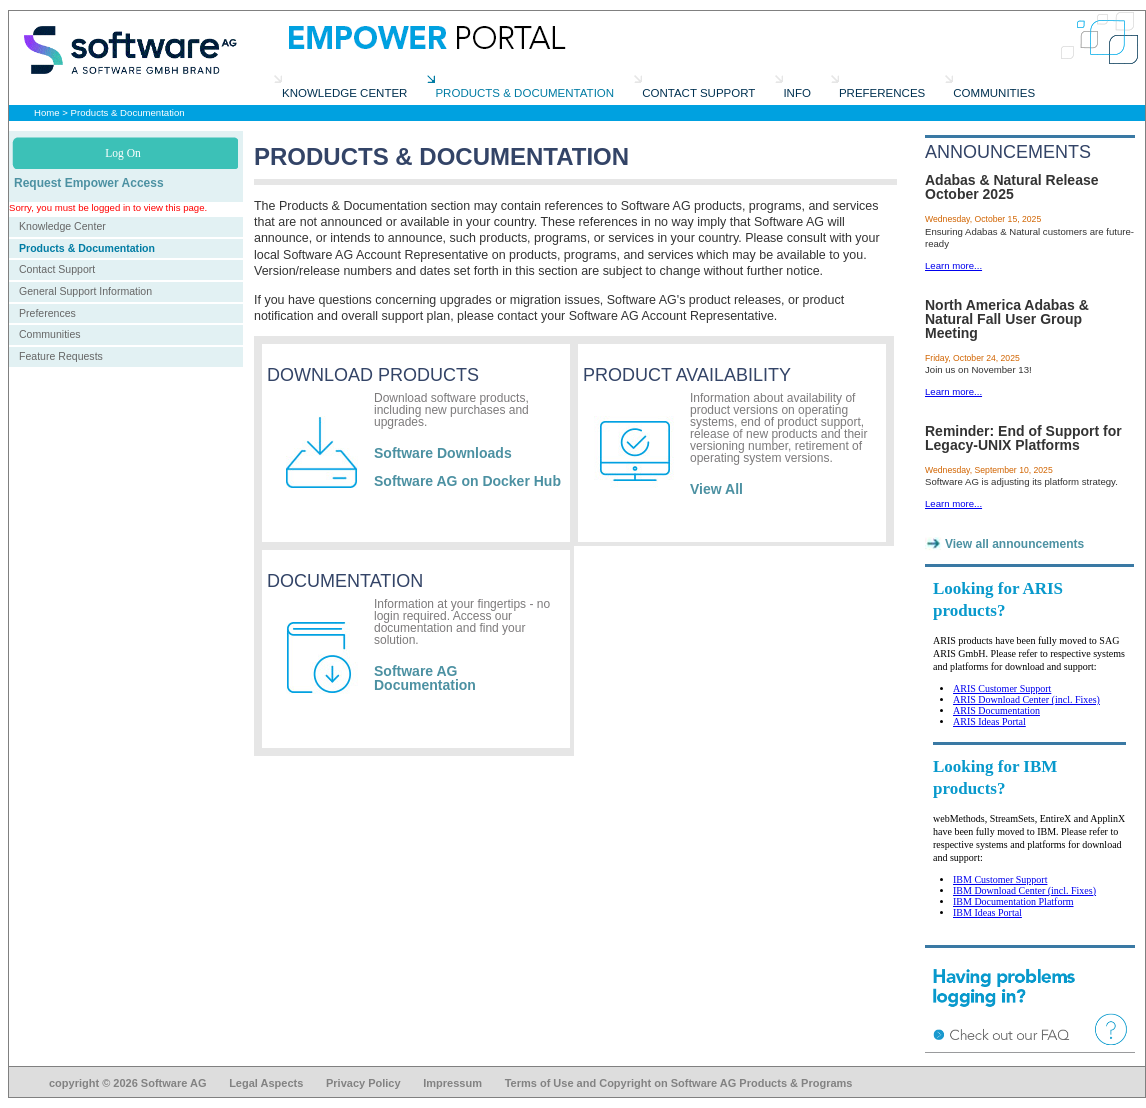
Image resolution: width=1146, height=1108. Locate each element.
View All (716, 489)
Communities (50, 334)
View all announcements (1014, 544)
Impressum (452, 1083)
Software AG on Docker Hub (467, 481)
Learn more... (953, 265)
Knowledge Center (62, 226)
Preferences (47, 313)
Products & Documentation (128, 112)
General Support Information (85, 291)
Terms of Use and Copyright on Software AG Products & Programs (679, 1083)
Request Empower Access (89, 183)
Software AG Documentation (425, 678)
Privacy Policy (363, 1083)
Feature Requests (61, 356)
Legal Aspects (266, 1083)
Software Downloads (443, 453)
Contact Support (57, 269)
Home (47, 112)
